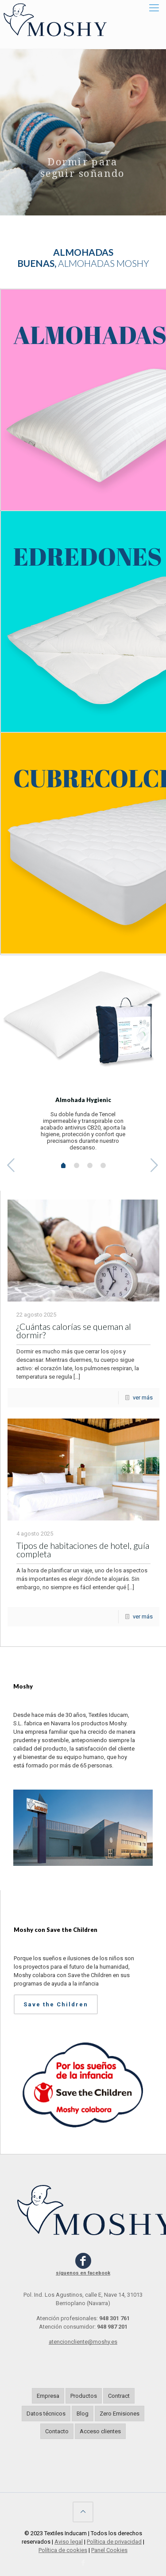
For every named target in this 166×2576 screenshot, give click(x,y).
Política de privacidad (114, 2541)
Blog (83, 2413)
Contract (119, 2395)
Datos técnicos (46, 2413)
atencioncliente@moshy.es (83, 2341)
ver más (143, 1397)
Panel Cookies (109, 2550)
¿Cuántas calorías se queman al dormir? (73, 1330)
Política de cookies (63, 2550)
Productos (83, 2395)
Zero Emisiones (119, 2413)
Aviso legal (68, 2541)
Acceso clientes (100, 2431)
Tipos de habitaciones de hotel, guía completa (82, 1549)
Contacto (57, 2431)
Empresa (48, 2395)
